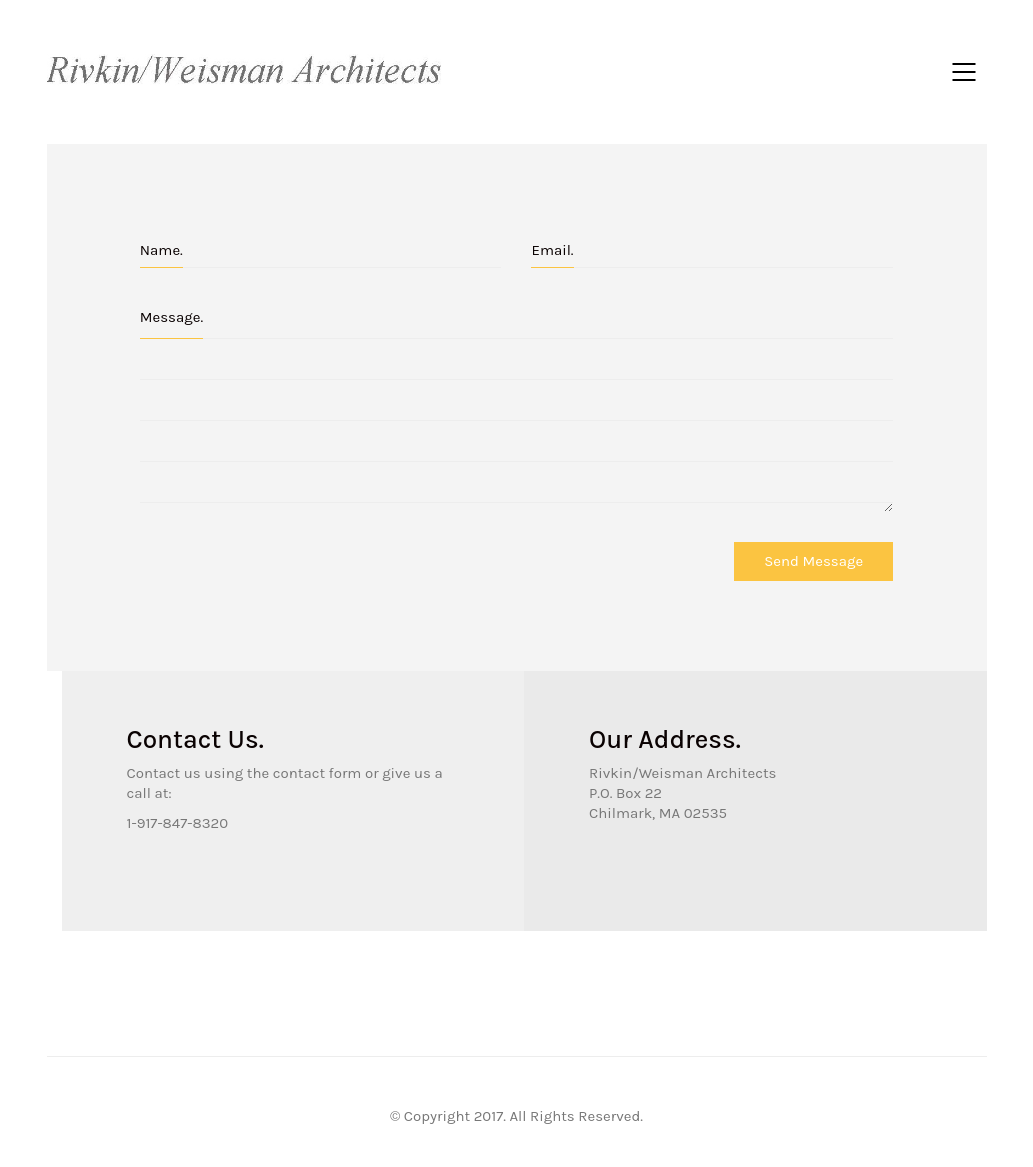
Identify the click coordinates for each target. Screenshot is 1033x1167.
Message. (171, 317)
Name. (161, 250)
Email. (552, 250)
